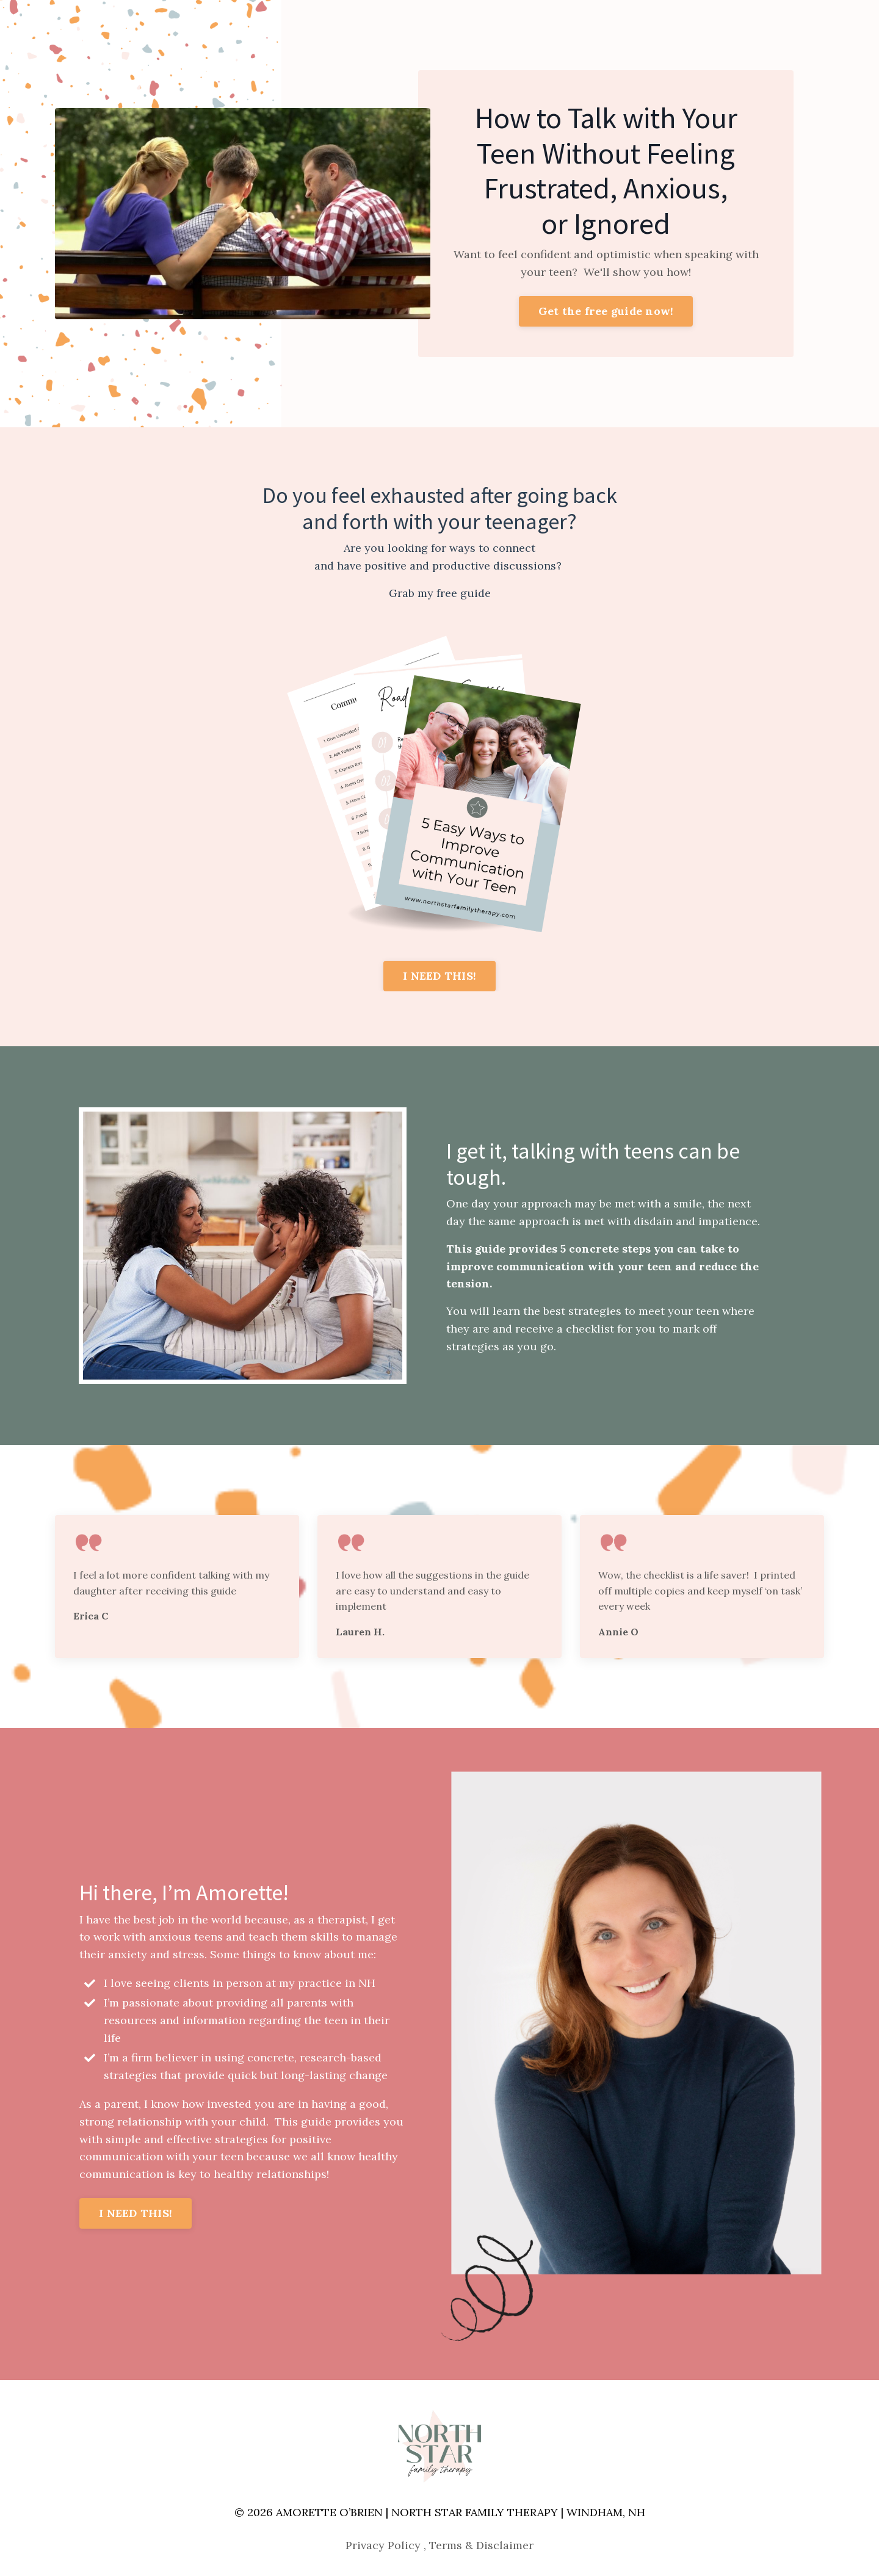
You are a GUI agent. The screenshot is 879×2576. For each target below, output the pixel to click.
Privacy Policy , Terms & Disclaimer (439, 2545)
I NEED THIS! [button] (439, 976)
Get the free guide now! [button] (606, 311)
